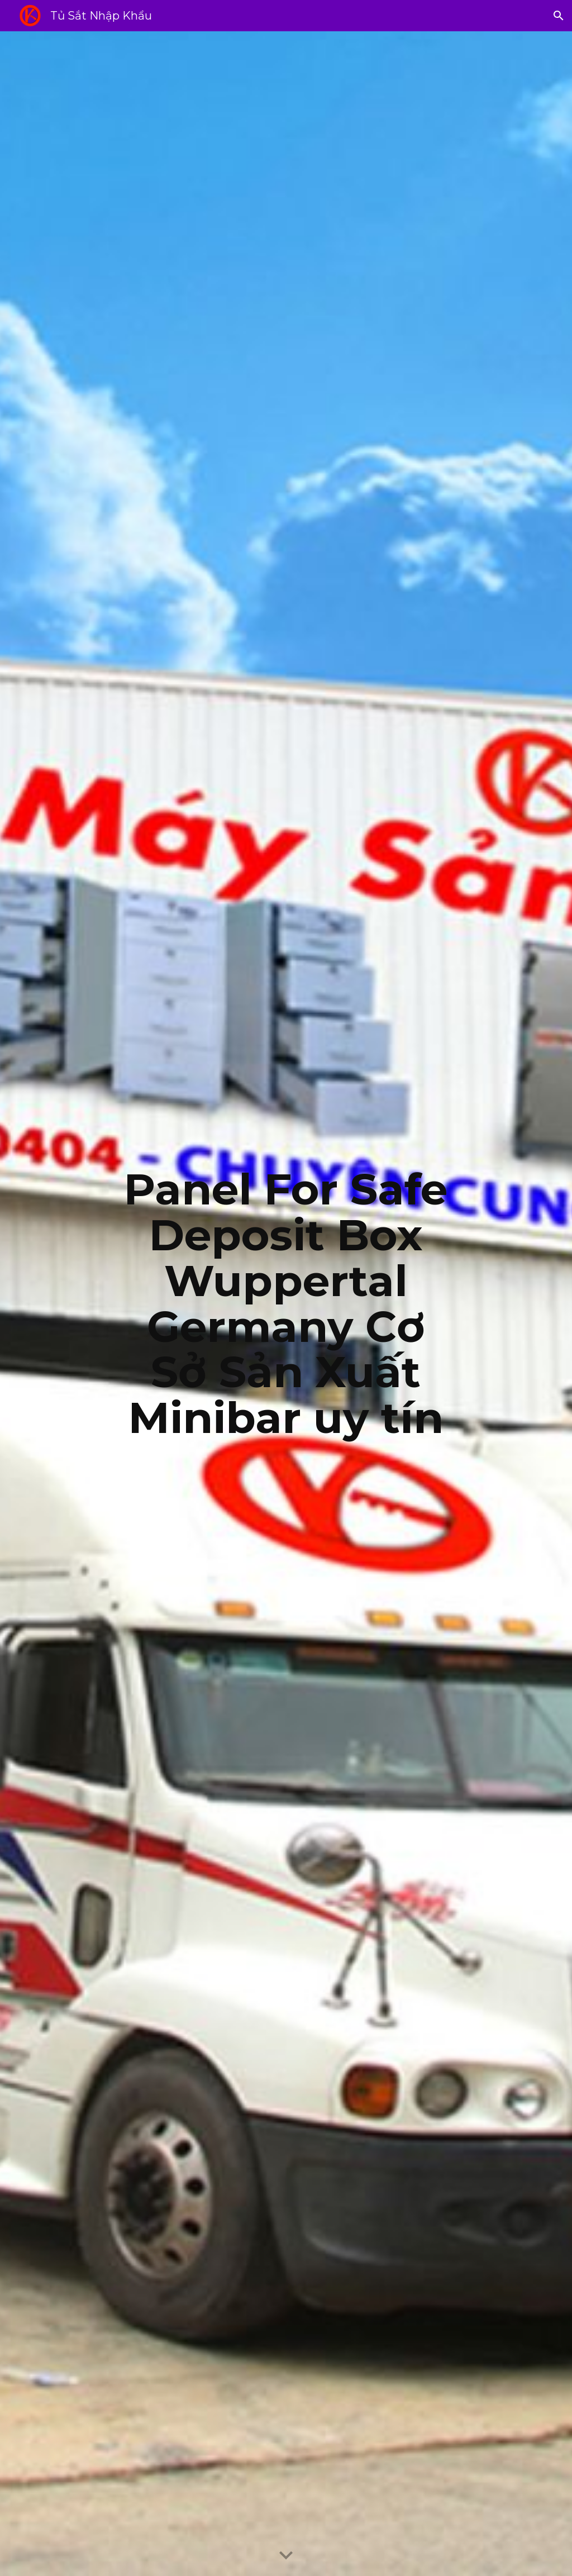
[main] (286, 1304)
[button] (558, 15)
